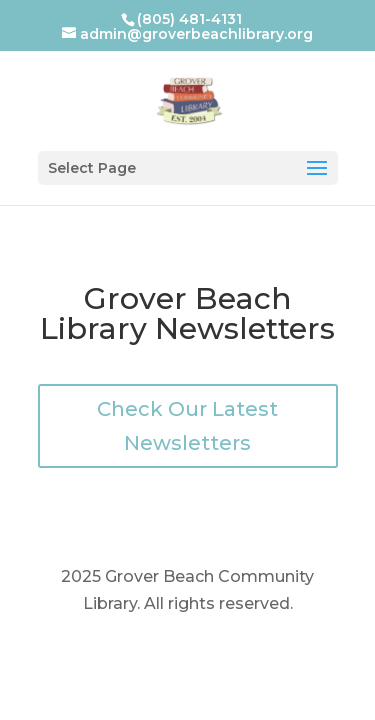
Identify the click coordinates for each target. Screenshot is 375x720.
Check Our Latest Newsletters (187, 426)
